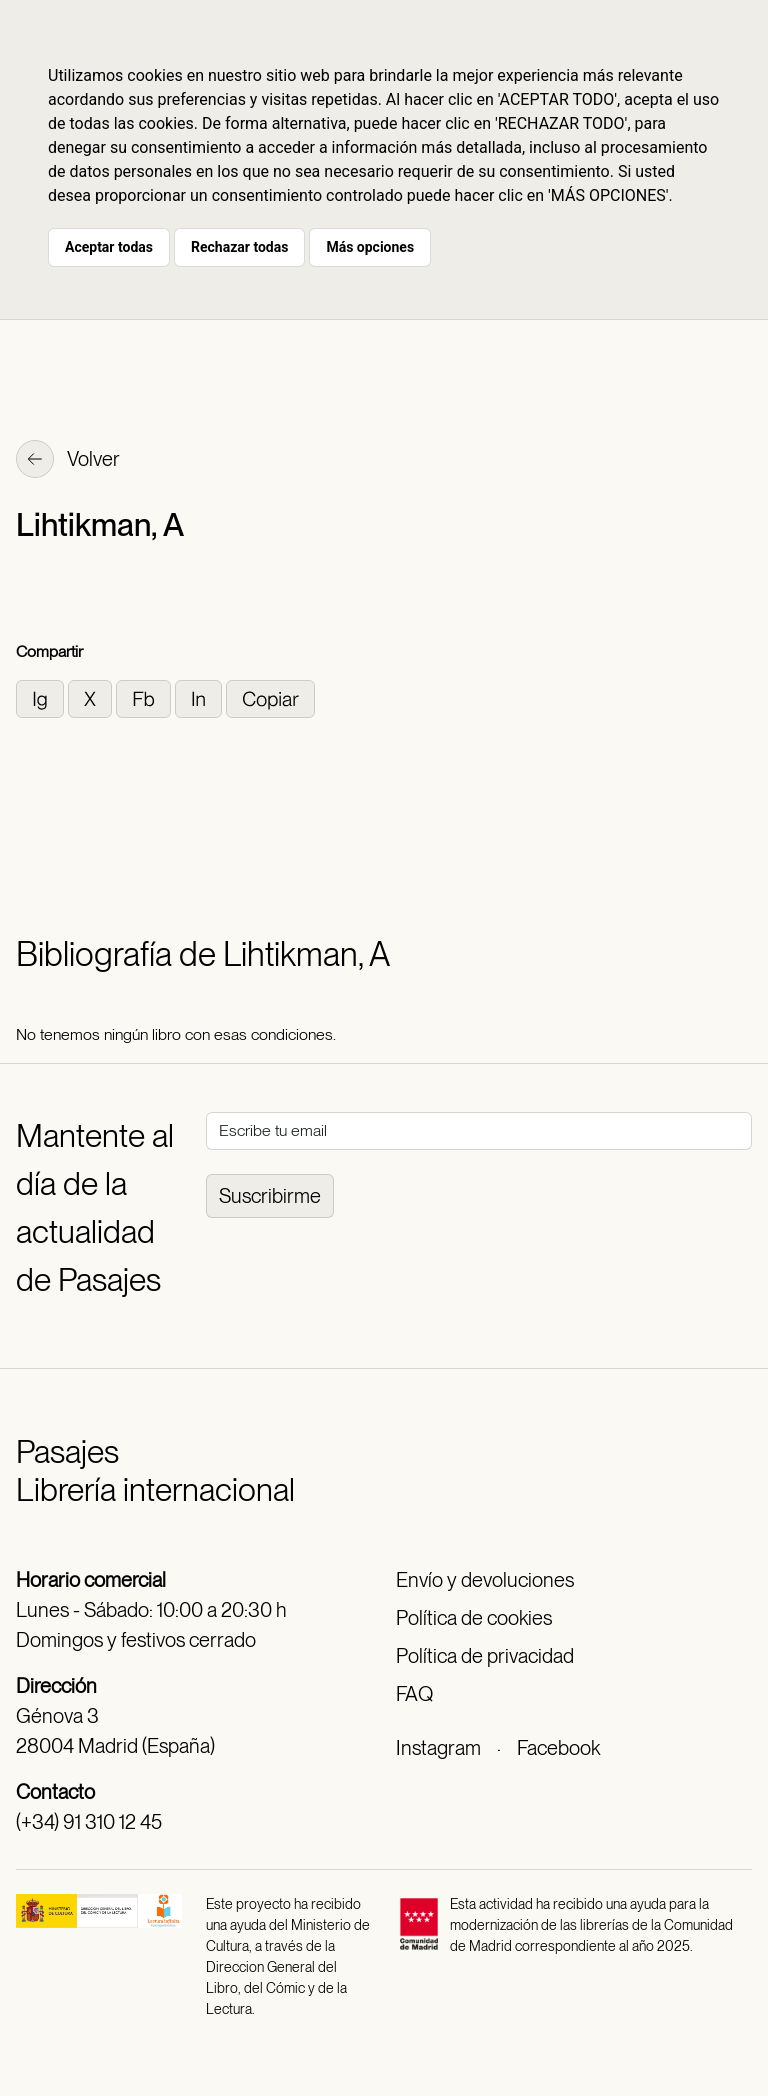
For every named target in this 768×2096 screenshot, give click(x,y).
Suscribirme (270, 1196)
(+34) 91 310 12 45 (89, 1822)
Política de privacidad (485, 1656)
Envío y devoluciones (485, 1580)
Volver (68, 461)
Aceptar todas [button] (109, 247)
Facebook (558, 1748)
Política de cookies (474, 1618)
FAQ (414, 1694)
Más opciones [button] (370, 247)
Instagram (438, 1748)
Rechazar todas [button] (239, 247)
